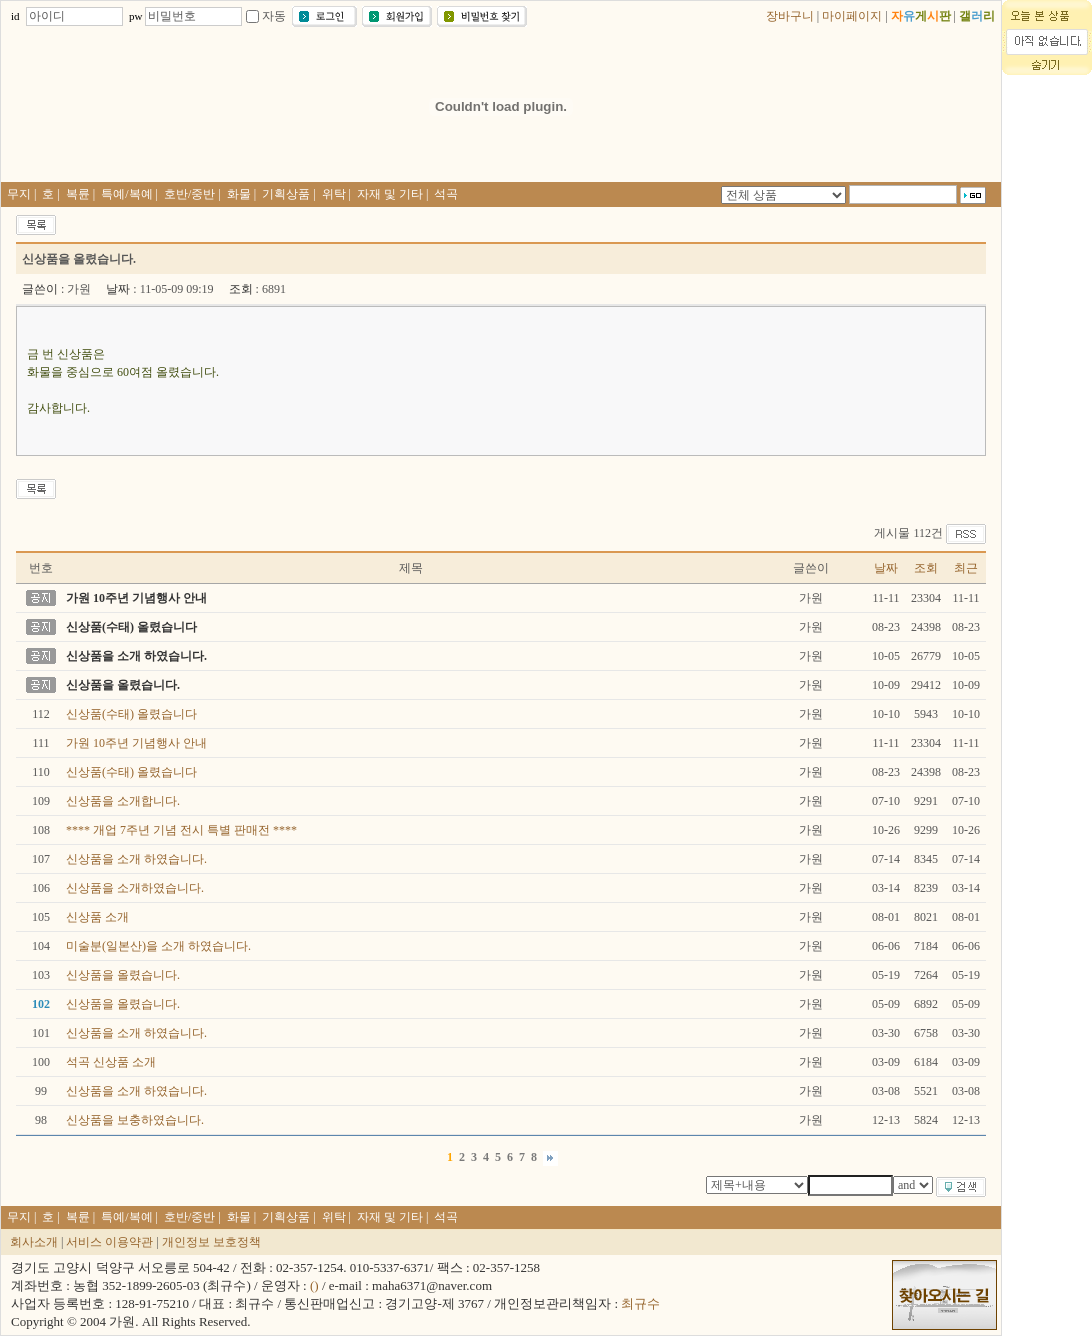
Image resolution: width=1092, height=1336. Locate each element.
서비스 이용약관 (109, 1242)
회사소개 (34, 1242)
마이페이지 (852, 16)
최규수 (640, 1303)
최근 (966, 568)
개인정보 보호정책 (211, 1242)
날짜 (886, 568)
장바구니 (790, 16)
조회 (926, 568)
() (314, 1285)
